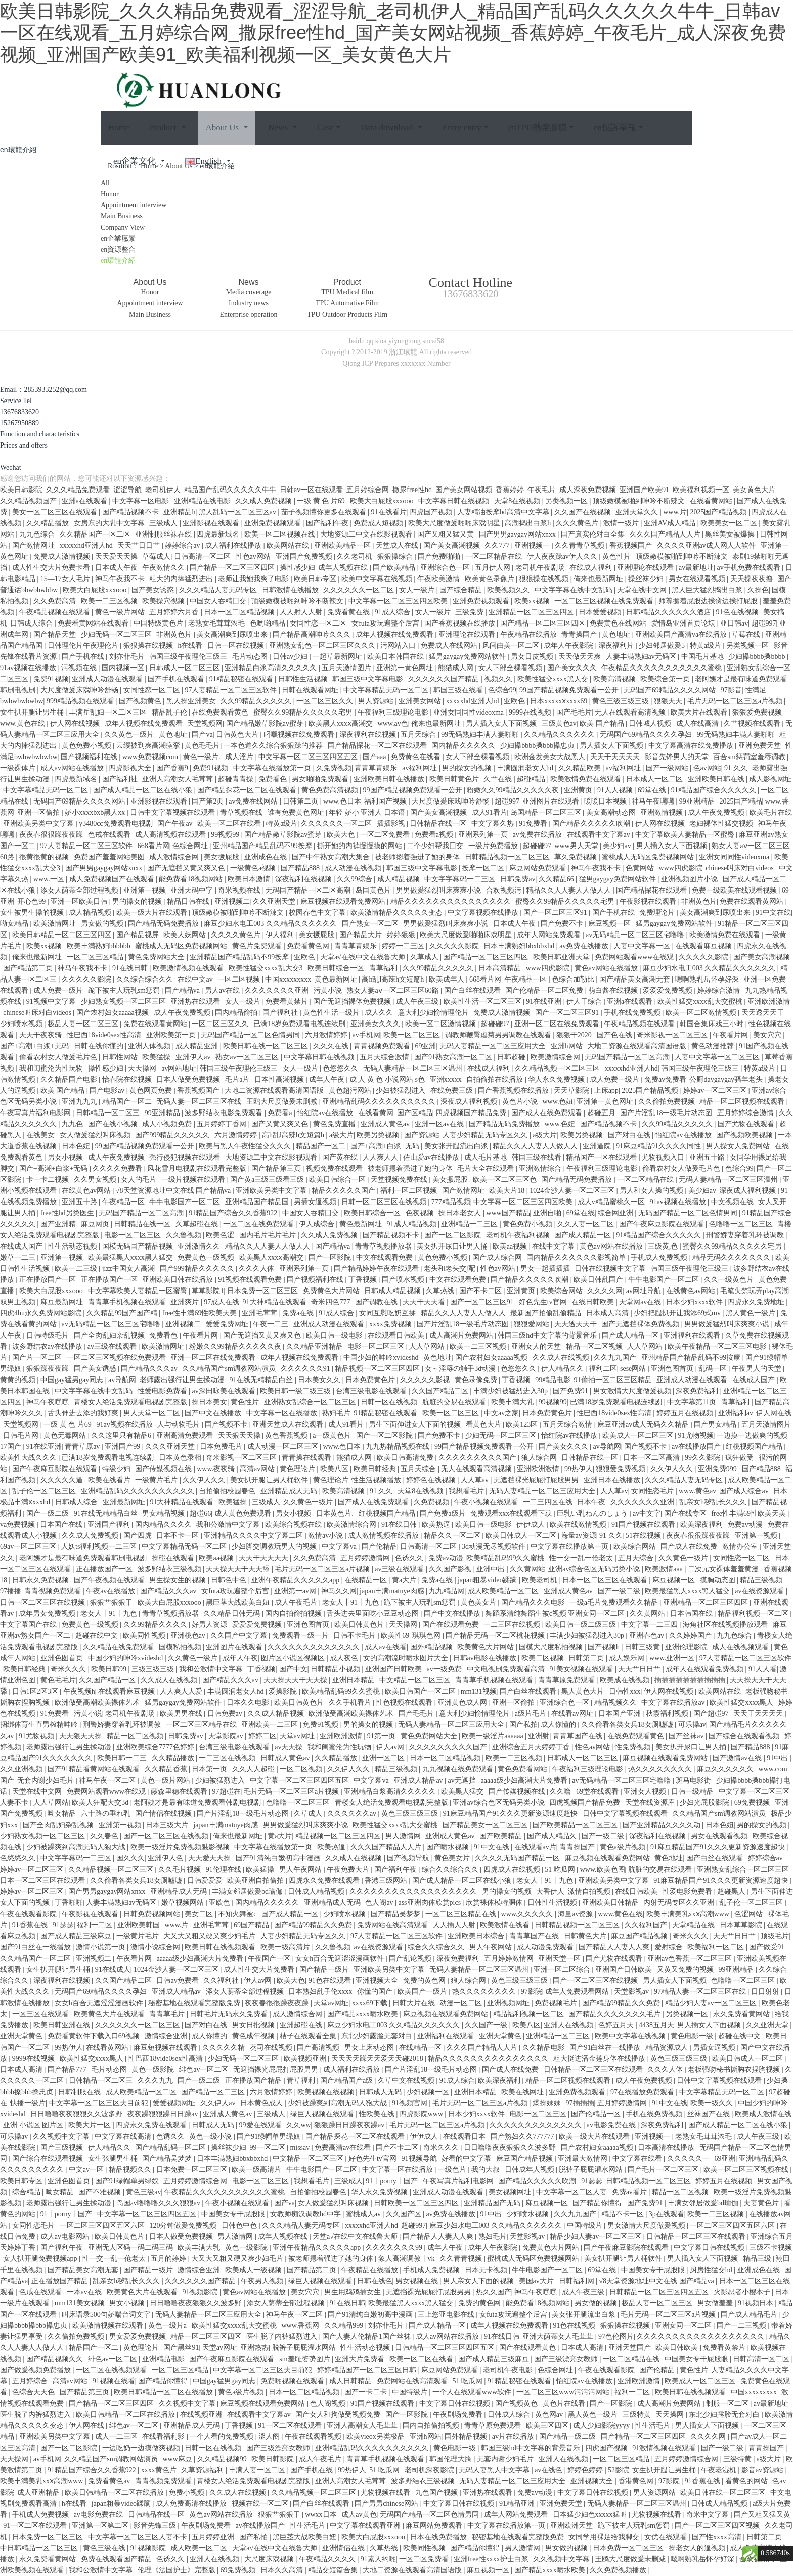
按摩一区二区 (484, 868)
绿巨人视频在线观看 (323, 2114)
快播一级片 (28, 2103)
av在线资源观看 (760, 1591)
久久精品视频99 (223, 2459)
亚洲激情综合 (541, 1168)
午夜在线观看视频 (314, 2436)
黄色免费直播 (335, 1124)
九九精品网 (446, 1591)
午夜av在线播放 (111, 1591)
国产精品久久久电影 (534, 1602)
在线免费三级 (452, 1090)
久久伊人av (218, 2103)
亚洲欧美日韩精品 (611, 1902)
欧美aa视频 (511, 1246)
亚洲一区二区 (384, 1758)
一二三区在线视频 (512, 1624)
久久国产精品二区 (441, 1391)
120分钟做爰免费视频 (183, 2225)
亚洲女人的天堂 (537, 1346)
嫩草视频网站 (183, 1902)
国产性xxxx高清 (717, 2537)
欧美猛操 (157, 1057)
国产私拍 (523, 1724)
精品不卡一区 (623, 2214)
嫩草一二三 (18, 1257)
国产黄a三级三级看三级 (268, 1179)
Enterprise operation (249, 314)
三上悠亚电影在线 (447, 2314)
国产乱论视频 (411, 1958)
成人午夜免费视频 (717, 812)
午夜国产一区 (270, 1958)
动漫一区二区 (461, 2003)
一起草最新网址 (338, 656)
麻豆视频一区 (610, 923)
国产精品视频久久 (55, 2359)
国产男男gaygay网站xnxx (518, 534)
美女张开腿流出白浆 (457, 1146)
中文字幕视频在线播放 (484, 912)
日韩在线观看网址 (311, 690)
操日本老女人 (460, 1213)
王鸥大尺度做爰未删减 (282, 1101)
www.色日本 (342, 801)
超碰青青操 (236, 779)
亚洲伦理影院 (687, 1647)
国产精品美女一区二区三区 (486, 1825)
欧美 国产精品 (603, 723)
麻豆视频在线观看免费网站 (343, 901)
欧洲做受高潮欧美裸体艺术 (98, 1702)
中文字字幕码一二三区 (460, 879)
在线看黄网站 (712, 501)
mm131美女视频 (80, 2303)
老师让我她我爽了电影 (254, 579)
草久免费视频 (576, 857)
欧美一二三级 (77, 1268)
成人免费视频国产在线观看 (112, 879)
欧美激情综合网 (556, 1057)
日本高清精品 (500, 968)
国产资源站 (421, 1135)
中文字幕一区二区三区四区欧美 (399, 601)
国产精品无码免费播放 (164, 923)
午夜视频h (79, 1691)
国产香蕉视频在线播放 (460, 623)
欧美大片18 (507, 1190)
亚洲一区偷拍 (39, 812)
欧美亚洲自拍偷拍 (256, 1880)
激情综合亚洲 (167, 2036)
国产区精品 (414, 1113)
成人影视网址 (770, 779)
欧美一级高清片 (286, 1947)
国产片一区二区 (38, 1357)
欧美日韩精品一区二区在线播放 (164, 2392)
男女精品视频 (164, 1513)
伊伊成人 (531, 1524)
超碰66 (200, 1513)
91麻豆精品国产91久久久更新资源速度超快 (511, 1813)
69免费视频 (753, 1802)
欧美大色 (342, 834)
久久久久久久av (352, 1813)
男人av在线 (223, 990)
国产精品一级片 (325, 1969)
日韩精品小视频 (336, 1669)
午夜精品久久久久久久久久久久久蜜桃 (662, 668)
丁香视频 (363, 1279)
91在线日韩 (131, 968)
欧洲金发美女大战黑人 (550, 757)
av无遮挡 (462, 1780)
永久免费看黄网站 (742, 2014)
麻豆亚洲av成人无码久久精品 (644, 1424)
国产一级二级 (48, 1513)
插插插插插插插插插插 (690, 1680)
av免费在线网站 (254, 801)
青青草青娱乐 (377, 768)
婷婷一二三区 (404, 946)
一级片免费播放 (494, 846)
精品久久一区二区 (453, 1535)
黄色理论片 (298, 1469)
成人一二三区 (117, 2436)
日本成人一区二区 (655, 779)
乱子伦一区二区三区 (45, 1491)
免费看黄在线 (349, 612)
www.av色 (393, 723)
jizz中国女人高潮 (129, 1268)
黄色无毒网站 (65, 1435)
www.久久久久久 (528, 1914)
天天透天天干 (763, 1012)
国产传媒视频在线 (164, 1469)
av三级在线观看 (113, 1346)
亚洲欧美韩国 (139, 1925)
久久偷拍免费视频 (667, 1101)
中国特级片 (585, 2225)
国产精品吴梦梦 (396, 1914)
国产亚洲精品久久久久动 (662, 1825)
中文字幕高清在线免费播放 (691, 745)
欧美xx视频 (533, 601)
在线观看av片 (535, 1847)
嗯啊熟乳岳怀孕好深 (708, 979)
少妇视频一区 (429, 2092)
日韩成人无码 (381, 2092)
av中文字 (646, 1513)
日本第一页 (210, 1769)
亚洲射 (538, 1736)
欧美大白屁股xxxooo (383, 501)
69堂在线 (653, 790)
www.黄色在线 (23, 723)
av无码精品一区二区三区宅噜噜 (636, 935)
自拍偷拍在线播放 (495, 1079)
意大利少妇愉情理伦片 (434, 1012)
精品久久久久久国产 (344, 1190)
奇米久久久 (69, 1669)
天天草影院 (572, 1090)
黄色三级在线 (105, 2548)
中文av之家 (501, 1413)
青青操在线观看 (307, 1457)
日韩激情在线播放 (291, 590)
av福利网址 (420, 768)
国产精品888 (301, 868)
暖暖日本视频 (606, 801)
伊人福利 (281, 935)
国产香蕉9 (173, 768)
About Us (224, 127)
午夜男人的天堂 (757, 1368)
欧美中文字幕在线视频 (377, 579)
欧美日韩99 (109, 1669)
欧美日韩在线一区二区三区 (266, 1046)
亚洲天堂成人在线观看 (288, 1424)
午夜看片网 (731, 1035)
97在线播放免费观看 (643, 2092)
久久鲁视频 (184, 1235)
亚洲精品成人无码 (289, 1491)
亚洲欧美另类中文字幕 (39, 823)
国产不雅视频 (100, 2192)
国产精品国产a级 (347, 2080)
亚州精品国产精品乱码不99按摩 (263, 846)
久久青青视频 (461, 2258)
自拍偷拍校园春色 (228, 1491)
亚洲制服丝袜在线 (164, 534)
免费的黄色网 (425, 1980)
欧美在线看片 (110, 1480)
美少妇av (618, 846)
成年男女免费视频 (48, 1613)
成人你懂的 (559, 1724)
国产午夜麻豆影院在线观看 (662, 1224)
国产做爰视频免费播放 (36, 2370)
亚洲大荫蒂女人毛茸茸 (558, 2336)
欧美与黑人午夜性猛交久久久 (246, 1146)
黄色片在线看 (565, 2403)
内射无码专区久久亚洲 (679, 1902)
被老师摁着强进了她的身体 (418, 857)
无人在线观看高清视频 (631, 712)
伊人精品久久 (563, 1368)
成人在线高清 (698, 723)
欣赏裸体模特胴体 (495, 1902)
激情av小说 (326, 1535)
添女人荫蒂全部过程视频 (80, 890)
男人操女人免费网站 (739, 1146)
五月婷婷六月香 (175, 612)
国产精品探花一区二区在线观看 (378, 745)
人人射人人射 (302, 612)
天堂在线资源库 (651, 1802)
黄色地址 (617, 634)
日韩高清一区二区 (203, 556)
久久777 (497, 545)
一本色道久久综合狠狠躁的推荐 (274, 745)
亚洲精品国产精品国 (258, 1202)
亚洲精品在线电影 (203, 501)
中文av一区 (87, 2169)
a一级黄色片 (333, 1435)
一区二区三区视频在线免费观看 (604, 601)
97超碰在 (226, 1791)
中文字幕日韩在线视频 (454, 501)
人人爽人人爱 (182, 1691)
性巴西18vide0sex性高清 (105, 1035)
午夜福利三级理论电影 (394, 712)
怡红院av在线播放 (326, 1113)
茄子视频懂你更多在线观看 (324, 512)
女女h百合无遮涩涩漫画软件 (340, 1958)
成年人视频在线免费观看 (395, 634)
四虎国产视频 (432, 512)
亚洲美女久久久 (376, 1024)
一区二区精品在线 (494, 556)
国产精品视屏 (138, 935)
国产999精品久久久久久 (173, 1135)
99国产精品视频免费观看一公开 (570, 690)
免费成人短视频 (379, 523)
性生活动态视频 (73, 1246)
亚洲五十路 (708, 1157)
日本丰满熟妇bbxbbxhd (519, 946)
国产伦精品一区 (597, 2114)
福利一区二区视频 (409, 1190)
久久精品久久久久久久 (560, 734)
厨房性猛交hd (712, 2270)
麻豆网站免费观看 (538, 868)
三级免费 (470, 612)
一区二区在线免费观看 (259, 1224)
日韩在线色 (374, 2281)
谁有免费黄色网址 (297, 812)
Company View (123, 227)
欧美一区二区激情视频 (702, 1012)
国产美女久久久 (573, 668)
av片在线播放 (514, 2436)
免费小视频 (187, 2492)
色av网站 (707, 768)
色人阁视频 (328, 2403)
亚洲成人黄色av (386, 1124)
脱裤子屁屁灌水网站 (592, 2169)
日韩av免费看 (178, 1980)
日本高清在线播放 (667, 2147)
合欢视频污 (504, 890)
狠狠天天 (669, 701)
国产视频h (605, 1647)
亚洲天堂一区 (560, 1958)
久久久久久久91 (306, 1368)
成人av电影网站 (66, 2236)
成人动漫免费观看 (546, 1947)
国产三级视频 (62, 2147)
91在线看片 (389, 512)
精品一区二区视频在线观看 (742, 1101)
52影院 (618, 2470)
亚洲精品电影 (164, 2359)
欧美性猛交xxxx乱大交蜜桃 (700, 1001)
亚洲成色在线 (266, 857)
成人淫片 (240, 757)
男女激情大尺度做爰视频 (633, 1391)
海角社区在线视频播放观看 (726, 1624)
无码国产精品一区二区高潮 (309, 890)
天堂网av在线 (641, 1302)
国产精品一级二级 (568, 2436)
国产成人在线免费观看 (547, 1113)
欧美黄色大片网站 (486, 1647)
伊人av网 (391, 1747)
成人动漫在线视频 (354, 868)
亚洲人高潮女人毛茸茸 (178, 779)
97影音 (731, 690)
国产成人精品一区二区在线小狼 (143, 790)
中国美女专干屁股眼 (234, 2214)
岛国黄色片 (374, 890)
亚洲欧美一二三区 (270, 1724)
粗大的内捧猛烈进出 (182, 579)
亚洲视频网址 (509, 2003)
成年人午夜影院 (569, 645)
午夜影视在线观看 (649, 901)
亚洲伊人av (193, 1057)
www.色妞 (558, 1101)
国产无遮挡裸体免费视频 (353, 1001)
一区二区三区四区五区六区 (103, 2225)
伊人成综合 (317, 1224)
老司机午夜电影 (509, 2370)
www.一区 (49, 879)
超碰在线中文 (97, 1635)
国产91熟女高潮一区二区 (454, 1057)
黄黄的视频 (18, 1380)
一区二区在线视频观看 (112, 2370)
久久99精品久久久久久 (257, 701)
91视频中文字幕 (52, 1001)
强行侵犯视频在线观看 (185, 1157)
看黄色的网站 (747, 2481)
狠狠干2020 (575, 1035)
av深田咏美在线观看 (224, 1391)
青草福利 (384, 968)
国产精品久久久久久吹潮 (592, 823)
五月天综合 (419, 734)
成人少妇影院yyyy (602, 2425)
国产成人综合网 (498, 1257)
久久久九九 (156, 2080)
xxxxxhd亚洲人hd (87, 545)
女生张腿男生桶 (114, 2158)
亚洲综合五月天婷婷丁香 (532, 1747)
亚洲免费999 (718, 1469)
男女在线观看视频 (698, 579)
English (204, 161)
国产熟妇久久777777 (523, 2136)
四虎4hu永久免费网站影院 (41, 1313)
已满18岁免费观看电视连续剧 (300, 1024)
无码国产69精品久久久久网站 (671, 690)
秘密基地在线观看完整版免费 (195, 2003)
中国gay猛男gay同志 (72, 1380)
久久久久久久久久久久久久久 (315, 1647)
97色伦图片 (616, 2336)
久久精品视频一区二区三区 (558, 1068)
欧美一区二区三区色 (506, 1179)
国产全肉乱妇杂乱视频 (110, 1335)
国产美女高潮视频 (452, 545)
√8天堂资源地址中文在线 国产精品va (174, 1190)
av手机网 (366, 1035)
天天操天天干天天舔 (239, 1569)
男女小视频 (66, 1157)
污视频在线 (80, 668)
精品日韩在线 (189, 901)
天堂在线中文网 (643, 590)
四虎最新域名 (219, 534)
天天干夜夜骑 (41, 1035)
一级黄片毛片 (157, 1480)
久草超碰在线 (197, 1224)
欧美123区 (523, 1424)
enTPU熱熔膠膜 (537, 127)
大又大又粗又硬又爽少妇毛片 (210, 1936)
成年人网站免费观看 (550, 935)
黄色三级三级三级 (621, 701)
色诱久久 (410, 1558)
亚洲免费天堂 (760, 745)
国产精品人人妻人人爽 (615, 1947)
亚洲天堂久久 (637, 512)
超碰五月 (602, 1113)
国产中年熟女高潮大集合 (332, 857)
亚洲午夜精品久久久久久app (296, 1580)
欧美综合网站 (562, 1291)
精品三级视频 (762, 1580)
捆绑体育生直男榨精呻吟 (40, 1724)
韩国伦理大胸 (451, 2459)
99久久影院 (703, 1457)
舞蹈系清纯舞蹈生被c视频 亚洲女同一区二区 (556, 1613)
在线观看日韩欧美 (397, 1335)
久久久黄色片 (578, 523)
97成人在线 (221, 1302)
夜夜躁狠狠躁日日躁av (163, 2114)
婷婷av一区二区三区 (715, 1090)
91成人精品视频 (412, 1224)
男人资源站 (376, 701)
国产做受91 (766, 1947)
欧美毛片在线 (771, 812)
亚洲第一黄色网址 (405, 668)
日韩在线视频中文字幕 (611, 1268)
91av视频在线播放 (29, 668)
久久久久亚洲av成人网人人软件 (707, 545)
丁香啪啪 (69, 1902)
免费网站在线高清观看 (393, 1925)
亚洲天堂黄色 (22, 2036)
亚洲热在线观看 (196, 1001)
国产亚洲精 (59, 1224)
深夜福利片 (617, 645)
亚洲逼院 (598, 1146)
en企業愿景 (118, 238)
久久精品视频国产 (29, 501)
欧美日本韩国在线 (396, 656)
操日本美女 (209, 1402)
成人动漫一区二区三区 (283, 1446)
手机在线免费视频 (633, 1012)
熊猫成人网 (456, 668)
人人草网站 (428, 1346)
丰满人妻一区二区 (258, 2470)
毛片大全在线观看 (486, 1168)
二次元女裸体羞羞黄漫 (724, 1569)
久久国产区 (404, 2214)
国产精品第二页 (29, 968)
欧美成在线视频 (625, 1680)
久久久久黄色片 (236, 935)
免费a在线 (299, 1313)
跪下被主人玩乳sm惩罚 (125, 990)
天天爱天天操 (117, 556)
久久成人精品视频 (276, 1713)
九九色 (73, 1124)
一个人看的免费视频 (222, 2436)
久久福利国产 (647, 1925)
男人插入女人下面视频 (502, 723)
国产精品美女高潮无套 (635, 979)
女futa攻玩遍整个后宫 (386, 623)
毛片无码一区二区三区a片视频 (735, 701)
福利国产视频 (386, 801)
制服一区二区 (728, 2403)
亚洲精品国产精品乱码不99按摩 (240, 957)
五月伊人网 (493, 567)
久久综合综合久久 (145, 979)
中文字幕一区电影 (141, 501)
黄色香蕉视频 (287, 1435)
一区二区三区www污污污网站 (563, 2392)
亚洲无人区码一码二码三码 (131, 2247)
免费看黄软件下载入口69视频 (95, 2036)
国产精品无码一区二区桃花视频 (496, 1635)
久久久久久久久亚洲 (278, 990)
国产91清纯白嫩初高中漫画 (279, 1858)
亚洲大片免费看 (360, 2359)
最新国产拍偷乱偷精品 (546, 1313)
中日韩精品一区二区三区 (40, 2548)
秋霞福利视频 (668, 1713)
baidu (357, 341)
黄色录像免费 (477, 1380)
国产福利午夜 (328, 523)
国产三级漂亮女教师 (567, 2359)
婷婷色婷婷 (586, 2470)
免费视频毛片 (557, 2003)
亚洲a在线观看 (85, 501)
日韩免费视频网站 (152, 1914)
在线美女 (41, 1135)
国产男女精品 (716, 1424)
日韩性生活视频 (304, 679)
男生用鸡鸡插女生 (353, 2292)
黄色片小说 (521, 1101)
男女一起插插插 (546, 1268)
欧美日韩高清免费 (406, 1457)
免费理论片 (658, 912)
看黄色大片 (484, 1424)
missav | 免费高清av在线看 (331, 2147)
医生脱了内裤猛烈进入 (282, 2336)
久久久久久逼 (62, 1480)
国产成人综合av (744, 1491)
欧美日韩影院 (273, 2459)
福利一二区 (95, 1925)
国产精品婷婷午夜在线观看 (377, 1268)
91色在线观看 (331, 1980)
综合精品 (27, 2192)
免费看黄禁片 (288, 1001)
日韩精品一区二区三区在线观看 (594, 2069)
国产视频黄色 (141, 701)
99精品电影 (552, 1380)
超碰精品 (532, 779)
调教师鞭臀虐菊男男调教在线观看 (499, 1035)
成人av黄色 (358, 2514)
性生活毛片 (653, 2425)
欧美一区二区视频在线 (280, 534)
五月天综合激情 (385, 1057)
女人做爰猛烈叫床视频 (96, 1135)
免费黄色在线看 (417, 757)
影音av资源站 (763, 2470)
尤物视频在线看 (386, 2492)
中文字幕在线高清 (124, 2136)
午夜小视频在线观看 (487, 1502)
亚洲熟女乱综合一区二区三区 (311, 1402)
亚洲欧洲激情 (768, 1001)
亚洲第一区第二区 (101, 2525)
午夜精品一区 (526, 979)
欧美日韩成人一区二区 (522, 1535)
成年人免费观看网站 (578, 1991)
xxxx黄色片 (160, 2470)
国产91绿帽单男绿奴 (269, 2136)
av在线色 (549, 2470)
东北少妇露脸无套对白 (377, 2036)
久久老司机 (355, 556)
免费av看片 (630, 2192)
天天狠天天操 (240, 1435)
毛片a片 (238, 1079)
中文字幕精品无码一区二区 (386, 690)
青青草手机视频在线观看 (128, 1302)
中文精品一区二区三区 (415, 1680)
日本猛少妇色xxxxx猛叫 (591, 2514)
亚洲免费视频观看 (273, 523)
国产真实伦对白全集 (594, 534)
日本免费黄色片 (371, 1380)
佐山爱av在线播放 (432, 1157)
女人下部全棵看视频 (511, 668)
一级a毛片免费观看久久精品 (615, 1602)
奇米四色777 (331, 1302)
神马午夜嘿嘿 (654, 801)
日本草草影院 (742, 1925)
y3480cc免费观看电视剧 (116, 823)
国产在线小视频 (114, 1124)
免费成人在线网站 (450, 645)
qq (370, 341)
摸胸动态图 (718, 1580)
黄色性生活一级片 (332, 1012)
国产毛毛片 (574, 712)
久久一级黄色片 (730, 1279)
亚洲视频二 (232, 901)
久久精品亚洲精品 (315, 1346)
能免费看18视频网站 (192, 879)
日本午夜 (592, 1502)
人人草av (476, 1480)
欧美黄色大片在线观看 (110, 2014)
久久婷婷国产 (691, 1635)
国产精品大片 (361, 935)
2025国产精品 (741, 801)
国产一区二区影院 (453, 1235)
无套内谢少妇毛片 (46, 1780)
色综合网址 (191, 846)
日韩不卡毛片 (355, 1635)
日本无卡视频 (487, 2270)
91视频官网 (410, 2103)
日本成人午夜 (117, 567)
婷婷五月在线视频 (685, 1413)
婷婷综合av (183, 545)
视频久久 (499, 679)
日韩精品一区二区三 (109, 1113)
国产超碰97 (712, 1713)
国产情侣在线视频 (164, 1813)
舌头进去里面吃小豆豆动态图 (374, 1613)
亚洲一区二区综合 (563, 1969)
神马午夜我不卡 (121, 579)
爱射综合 (669, 1947)
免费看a (281, 1113)
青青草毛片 (168, 2014)
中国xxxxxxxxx (288, 979)
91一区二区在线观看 (291, 2425)
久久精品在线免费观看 (119, 1647)
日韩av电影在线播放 (485, 1658)
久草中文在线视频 (407, 2080)
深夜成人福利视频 (469, 1101)
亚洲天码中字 (192, 890)
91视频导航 (420, 2158)
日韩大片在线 (414, 2003)
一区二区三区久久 (325, 701)
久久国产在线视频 (583, 512)
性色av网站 (254, 556)
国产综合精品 (461, 590)
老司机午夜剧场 (541, 567)
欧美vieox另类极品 (376, 2436)
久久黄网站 (527, 1569)
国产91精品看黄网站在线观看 (95, 1769)
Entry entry (462, 127)
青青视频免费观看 (383, 1046)
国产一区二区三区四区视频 (718, 2525)
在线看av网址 (573, 1713)
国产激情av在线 (738, 1758)
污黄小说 (329, 990)
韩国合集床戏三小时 (712, 1024)
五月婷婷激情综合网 (196, 2181)
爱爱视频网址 (175, 2103)
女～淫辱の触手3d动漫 (461, 1368)
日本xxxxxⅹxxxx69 (559, 701)
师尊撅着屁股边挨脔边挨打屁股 (709, 601)
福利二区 (603, 1368)
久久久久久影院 (455, 946)
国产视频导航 (409, 1858)
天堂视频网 (205, 723)
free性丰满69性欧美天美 (200, 1313)
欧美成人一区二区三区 (638, 1435)
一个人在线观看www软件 (472, 2392)
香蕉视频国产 (631, 545)
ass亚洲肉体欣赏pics (430, 1902)
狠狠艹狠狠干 (112, 1602)
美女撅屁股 (222, 857)
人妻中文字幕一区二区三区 (718, 1057)
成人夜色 (345, 1658)
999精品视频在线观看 (81, 701)
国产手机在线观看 (177, 679)
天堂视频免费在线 (400, 1179)
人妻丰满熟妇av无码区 (642, 656)
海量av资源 (578, 1535)
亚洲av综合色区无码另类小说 (595, 1569)
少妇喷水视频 (22, 1024)
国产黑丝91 (181, 2347)
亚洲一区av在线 (440, 1124)
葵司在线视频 (272, 2047)
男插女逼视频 (316, 1202)
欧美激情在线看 (506, 1925)
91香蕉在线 (31, 1925)
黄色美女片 (479, 1602)
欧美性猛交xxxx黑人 (742, 1702)
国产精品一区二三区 (214, 2092)
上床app (606, 1090)
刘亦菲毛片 (128, 656)
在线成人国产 (22, 1246)
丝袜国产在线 (709, 2114)
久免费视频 (333, 768)
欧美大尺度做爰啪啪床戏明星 (455, 523)
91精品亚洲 (518, 2503)
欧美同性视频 (145, 1635)
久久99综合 (355, 879)
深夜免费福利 (698, 1391)
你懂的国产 (375, 1991)
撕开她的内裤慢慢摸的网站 (360, 846)
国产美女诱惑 (153, 590)
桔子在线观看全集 (309, 2036)
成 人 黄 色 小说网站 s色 (387, 1079)
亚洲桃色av (188, 1635)
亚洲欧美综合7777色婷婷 (156, 1747)
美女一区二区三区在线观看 (55, 512)
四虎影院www (422, 2114)
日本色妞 (77, 1146)
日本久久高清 (282, 2570)
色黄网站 (641, 868)
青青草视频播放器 (384, 1246)
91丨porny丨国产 (392, 2181)
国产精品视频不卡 (131, 512)
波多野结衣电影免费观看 (225, 1113)
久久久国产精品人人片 (666, 534)
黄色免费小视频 (87, 745)
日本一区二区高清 (652, 1457)
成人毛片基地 (486, 1157)
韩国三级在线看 (459, 690)
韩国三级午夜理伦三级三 (189, 656)
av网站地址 (178, 1068)
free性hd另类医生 (68, 1213)
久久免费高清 (55, 601)
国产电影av (108, 1090)
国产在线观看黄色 (528, 2347)
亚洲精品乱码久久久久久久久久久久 (379, 1101)
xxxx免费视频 (391, 1324)
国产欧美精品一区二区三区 (576, 1825)
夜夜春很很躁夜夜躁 (52, 834)
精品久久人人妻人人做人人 (569, 890)
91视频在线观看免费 (251, 1279)
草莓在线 (747, 634)
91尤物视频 (696, 1435)
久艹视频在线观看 (753, 723)
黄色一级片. (202, 757)
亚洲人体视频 (150, 1046)
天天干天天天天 (616, 757)
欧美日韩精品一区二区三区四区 (62, 935)
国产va (202, 734)
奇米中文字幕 (708, 2514)
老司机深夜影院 (430, 2470)
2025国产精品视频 (719, 512)
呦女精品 (15, 923)
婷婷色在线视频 (432, 1480)
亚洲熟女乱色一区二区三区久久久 (323, 645)
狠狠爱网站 (532, 1324)
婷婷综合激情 (719, 990)
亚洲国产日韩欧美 (394, 1669)
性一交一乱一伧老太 (582, 1558)
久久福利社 (222, 1980)
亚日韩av (734, 623)
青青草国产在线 (578, 1736)
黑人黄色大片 (583, 1691)
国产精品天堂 (55, 634)
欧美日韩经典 (376, 1469)
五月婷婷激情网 (366, 1558)
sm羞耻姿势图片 (305, 2359)
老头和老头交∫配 (450, 1268)
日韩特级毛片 (48, 1335)
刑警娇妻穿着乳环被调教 (746, 1235)
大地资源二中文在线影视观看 (367, 534)
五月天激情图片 (347, 668)
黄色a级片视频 (623, 1847)
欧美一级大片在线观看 (152, 912)
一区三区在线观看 (41, 2014)
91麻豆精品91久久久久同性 (659, 1146)
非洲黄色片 (175, 634)
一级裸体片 (18, 768)
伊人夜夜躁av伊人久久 (563, 556)
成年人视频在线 (344, 567)
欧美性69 (395, 1635)
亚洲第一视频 (145, 890)
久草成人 (425, 957)
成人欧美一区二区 (199, 2548)
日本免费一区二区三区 (263, 1291)
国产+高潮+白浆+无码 (35, 1046)
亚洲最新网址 (125, 1502)
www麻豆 (178, 2459)
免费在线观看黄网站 (752, 901)
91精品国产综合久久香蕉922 (234, 1213)
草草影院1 (208, 1291)
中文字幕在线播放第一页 (273, 768)
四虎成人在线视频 (512, 1869)
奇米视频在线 (240, 890)
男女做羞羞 (716, 2303)
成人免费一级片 (59, 990)
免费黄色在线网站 (619, 623)
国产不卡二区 (481, 1291)
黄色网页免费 (151, 1090)
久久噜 (561, 1791)
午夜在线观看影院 (29, 1914)
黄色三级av (143, 2192)
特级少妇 (117, 1469)
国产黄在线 (341, 1157)
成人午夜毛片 (297, 1602)
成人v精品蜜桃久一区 (612, 1202)
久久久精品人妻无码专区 (219, 590)
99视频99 (226, 834)
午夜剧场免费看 (458, 2414)
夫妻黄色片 (762, 2203)
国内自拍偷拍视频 (294, 1613)
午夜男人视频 (263, 2281)
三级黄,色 (664, 1246)
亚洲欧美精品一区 (343, 545)
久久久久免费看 (118, 1168)
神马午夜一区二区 (108, 1780)
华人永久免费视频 (557, 1079)
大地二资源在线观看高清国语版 (637, 1046)
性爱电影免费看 (163, 1391)
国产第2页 (209, 801)
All (105, 183)
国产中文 (293, 1669)
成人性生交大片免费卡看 (52, 567)
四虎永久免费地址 (757, 1302)
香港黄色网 (636, 2481)
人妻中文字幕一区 (642, 946)
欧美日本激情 (250, 879)
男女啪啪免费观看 (321, 779)
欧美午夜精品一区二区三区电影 (718, 1346)
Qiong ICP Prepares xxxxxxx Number (396, 363)
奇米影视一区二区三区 (673, 1035)
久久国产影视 (451, 1569)
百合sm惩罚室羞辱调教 (750, 757)
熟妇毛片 (336, 1413)
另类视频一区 (567, 501)
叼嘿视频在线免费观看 (299, 734)
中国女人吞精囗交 (219, 601)
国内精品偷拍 (237, 1012)
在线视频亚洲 (202, 2414)
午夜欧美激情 (439, 579)
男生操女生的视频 (178, 1580)
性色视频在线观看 (405, 1702)
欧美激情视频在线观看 (189, 968)
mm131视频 (479, 1691)
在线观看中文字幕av (599, 834)
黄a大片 (405, 1580)
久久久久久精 (224, 2047)
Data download (388, 127)
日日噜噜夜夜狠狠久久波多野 (77, 2114)
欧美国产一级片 (423, 1991)
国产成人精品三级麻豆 (76, 1936)
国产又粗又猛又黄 (446, 534)
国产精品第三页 (277, 1168)
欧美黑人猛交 (463, 1791)
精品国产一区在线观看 (602, 1157)
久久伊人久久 (672, 1469)
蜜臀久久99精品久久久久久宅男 (304, 712)
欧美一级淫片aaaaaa (493, 1736)
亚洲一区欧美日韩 (80, 901)
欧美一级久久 (712, 2103)
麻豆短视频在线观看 (166, 2047)
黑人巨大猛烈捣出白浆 (708, 590)
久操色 (758, 590)
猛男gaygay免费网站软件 (468, 656)
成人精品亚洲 (197, 1046)
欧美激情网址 (55, 923)
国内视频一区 (124, 668)
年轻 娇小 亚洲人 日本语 (368, 812)
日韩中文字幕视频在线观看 (173, 812)
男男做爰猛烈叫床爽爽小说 (439, 890)
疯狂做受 (740, 1457)
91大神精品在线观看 (276, 1302)
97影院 (531, 1991)
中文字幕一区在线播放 (282, 1413)
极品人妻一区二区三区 (84, 1024)
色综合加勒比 (574, 979)
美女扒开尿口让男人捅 (453, 1246)
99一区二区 (268, 2147)
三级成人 (164, 523)
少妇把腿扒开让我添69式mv (678, 1313)
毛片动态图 (251, 656)
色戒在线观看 (110, 834)
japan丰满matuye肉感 (393, 1591)
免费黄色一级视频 (207, 1257)
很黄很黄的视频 (45, 857)
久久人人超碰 (254, 1769)
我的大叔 (486, 2169)
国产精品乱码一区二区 (171, 2147)
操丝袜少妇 (647, 579)
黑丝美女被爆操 (731, 534)
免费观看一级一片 (301, 1635)
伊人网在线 (773, 1413)
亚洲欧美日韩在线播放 (390, 779)
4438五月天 (656, 2025)
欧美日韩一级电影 (335, 1335)
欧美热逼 (437, 1524)
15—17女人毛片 (66, 579)
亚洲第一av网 (296, 1591)
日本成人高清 (608, 1313)
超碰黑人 (732, 1891)
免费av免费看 (665, 1079)
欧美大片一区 (90, 2125)
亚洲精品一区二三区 (559, 2036)
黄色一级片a (168, 2325)
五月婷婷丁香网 (222, 1124)
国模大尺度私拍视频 (552, 1647)
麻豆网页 (96, 1224)
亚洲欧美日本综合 (477, 1936)
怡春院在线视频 (128, 1079)
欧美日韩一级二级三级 (296, 1391)
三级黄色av (559, 723)
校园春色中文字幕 (318, 912)
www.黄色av (697, 1491)
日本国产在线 (62, 1524)
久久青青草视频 (580, 545)
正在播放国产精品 (254, 2080)
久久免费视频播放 (619, 2570)
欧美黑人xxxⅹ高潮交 (342, 723)
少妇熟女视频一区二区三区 (124, 1001)
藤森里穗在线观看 (180, 1791)
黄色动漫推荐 (713, 1046)
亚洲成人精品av (419, 1780)
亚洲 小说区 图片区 (34, 2125)
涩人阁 (270, 2436)
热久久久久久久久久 (661, 1769)
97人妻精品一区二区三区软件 (232, 690)
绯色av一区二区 (204, 2069)
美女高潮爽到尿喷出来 (233, 634)
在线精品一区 (366, 1580)
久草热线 (441, 1291)
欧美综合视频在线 (294, 1524)
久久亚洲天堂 (275, 901)
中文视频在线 (733, 1202)
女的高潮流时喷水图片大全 (406, 1658)
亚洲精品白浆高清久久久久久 (272, 668)
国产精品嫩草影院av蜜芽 (265, 723)
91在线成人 (112, 1969)
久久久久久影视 (426, 1380)
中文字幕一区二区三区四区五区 (309, 757)
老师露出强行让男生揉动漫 (183, 1380)
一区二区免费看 (386, 834)
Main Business (122, 216)
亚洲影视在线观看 (212, 523)
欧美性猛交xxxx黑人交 (553, 679)
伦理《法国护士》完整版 (177, 2570)
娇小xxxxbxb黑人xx (96, 812)
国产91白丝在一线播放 (36, 1947)
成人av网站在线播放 (73, 768)
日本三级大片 (168, 1825)
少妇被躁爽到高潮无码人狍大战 (76, 1847)
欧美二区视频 (543, 1658)
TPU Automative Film (347, 303)
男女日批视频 (254, 2025)
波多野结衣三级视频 (170, 1569)
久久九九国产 (616, 1357)
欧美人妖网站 (185, 935)
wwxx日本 (321, 2514)
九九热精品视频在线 (398, 1446)
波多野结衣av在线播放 (48, 1346)
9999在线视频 (531, 712)
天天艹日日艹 (139, 545)
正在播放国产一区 (48, 1279)
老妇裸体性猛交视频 (722, 823)
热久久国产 (493, 2292)
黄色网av (550, 2414)
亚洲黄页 (579, 790)
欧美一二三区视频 (110, 601)
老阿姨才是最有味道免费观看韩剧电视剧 (84, 1558)
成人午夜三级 (418, 1001)
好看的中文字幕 (467, 2158)
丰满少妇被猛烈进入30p (511, 1391)
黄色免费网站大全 (157, 957)
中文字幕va (340, 1546)
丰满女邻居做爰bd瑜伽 (248, 1891)
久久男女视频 (96, 1179)
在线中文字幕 (554, 1246)
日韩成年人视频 (530, 2169)
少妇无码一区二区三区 (117, 634)
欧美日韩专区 (316, 579)
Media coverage (249, 292)
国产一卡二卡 (366, 2392)
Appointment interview (133, 205)
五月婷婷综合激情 (746, 1113)
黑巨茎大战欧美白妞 (239, 1602)
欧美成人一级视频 (254, 2270)
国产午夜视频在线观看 (110, 1580)
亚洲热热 (254, 2347)
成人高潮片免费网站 (462, 1335)
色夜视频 (421, 1213)
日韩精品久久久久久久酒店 (669, 612)
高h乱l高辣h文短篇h (393, 979)
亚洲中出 (491, 1569)
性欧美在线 (377, 2114)
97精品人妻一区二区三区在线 (701, 1991)
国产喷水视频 (404, 1279)
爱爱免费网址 (228, 1324)
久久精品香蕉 (167, 1769)
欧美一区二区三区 (412, 1035)
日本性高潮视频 (280, 1079)
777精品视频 (450, 1202)
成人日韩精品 (351, 2381)
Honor (110, 194)
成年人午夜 (327, 1079)
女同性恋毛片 (653, 1491)
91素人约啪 (378, 2559)
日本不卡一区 (178, 1535)
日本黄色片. (335, 1513)
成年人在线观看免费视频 (705, 1669)
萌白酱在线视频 (614, 990)
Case (325, 127)
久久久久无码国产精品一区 (518, 1858)
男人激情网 (404, 1836)
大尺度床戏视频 (270, 2559)
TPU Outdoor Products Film (347, 314)
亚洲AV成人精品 (670, 523)
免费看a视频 (435, 834)
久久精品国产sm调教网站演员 (229, 1368)
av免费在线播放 (538, 834)
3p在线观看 (666, 2214)
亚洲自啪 (548, 1213)
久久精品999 (344, 2325)
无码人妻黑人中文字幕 (495, 2470)
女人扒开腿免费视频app (41, 2258)
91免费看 (534, 823)
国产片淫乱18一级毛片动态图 (667, 1113)
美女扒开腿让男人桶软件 (270, 1480)
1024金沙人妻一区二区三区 (573, 1190)
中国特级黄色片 (159, 623)
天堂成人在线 (398, 545)
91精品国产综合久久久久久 (714, 790)
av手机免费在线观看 (749, 567)
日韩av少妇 (291, 656)
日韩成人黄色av (286, 1758)
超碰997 (764, 623)
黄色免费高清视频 (330, 790)
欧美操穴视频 (164, 601)
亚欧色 (515, 701)
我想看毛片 (467, 1491)
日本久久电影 (249, 1702)
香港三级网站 (387, 1880)
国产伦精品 (379, 1546)
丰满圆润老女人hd (526, 768)
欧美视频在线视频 (326, 2092)
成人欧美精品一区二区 (504, 1591)
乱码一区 (713, 1368)
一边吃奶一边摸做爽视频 (142, 2448)
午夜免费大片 (349, 1869)
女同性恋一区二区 (319, 623)
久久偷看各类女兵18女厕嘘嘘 (628, 1724)
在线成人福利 (591, 567)
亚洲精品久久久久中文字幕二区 (254, 1535)
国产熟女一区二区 (371, 923)
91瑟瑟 (63, 1925)
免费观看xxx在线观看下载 (512, 1513)
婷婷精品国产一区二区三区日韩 (367, 2370)
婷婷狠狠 (402, 935)
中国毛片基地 (703, 656)
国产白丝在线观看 (473, 990)
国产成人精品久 (553, 1836)
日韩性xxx (625, 1691)
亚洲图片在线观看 (551, 801)
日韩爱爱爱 (206, 1880)
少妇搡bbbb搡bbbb (757, 656)
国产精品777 (68, 2069)
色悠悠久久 (341, 1068)
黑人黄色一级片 (751, 1313)
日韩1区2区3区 (36, 1691)
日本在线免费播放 (439, 2537)
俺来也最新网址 (599, 579)
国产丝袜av (687, 1736)
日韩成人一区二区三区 (185, 668)
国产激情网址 (34, 545)
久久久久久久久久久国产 (478, 1457)
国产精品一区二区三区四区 (233, 567)
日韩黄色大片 (238, 734)
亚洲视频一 (533, 545)
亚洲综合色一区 (446, 567)
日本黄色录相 (181, 1457)
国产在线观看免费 (451, 1624)
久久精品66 (557, 879)
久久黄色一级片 (130, 734)
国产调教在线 (377, 1302)
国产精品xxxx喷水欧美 (363, 2014)
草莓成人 (156, 556)
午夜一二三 (271, 1324)
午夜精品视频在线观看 (55, 612)
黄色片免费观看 (258, 946)
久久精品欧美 (580, 768)
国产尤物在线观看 (747, 1124)
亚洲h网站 (568, 1046)
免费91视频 (51, 679)
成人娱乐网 (627, 1658)
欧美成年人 (447, 979)
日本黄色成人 (262, 2103)
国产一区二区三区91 (556, 912)
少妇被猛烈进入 (401, 1090)
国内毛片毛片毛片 (268, 1235)
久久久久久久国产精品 (444, 679)
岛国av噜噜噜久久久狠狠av (159, 2203)
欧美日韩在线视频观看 (221, 1947)
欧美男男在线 (182, 1713)
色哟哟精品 (268, 623)
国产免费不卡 (563, 923)
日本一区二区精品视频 (240, 612)
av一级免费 (445, 1669)
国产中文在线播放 (214, 1413)
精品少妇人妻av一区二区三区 (712, 2003)
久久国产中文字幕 (239, 1635)
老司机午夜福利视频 (519, 1235)
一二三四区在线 (549, 1502)
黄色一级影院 (153, 2069)
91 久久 (736, 768)
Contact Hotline (470, 282)
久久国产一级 (487, 2025)
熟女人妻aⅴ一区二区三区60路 (393, 990)
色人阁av (380, 1902)
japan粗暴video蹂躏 (488, 1580)
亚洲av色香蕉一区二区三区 (690, 1958)
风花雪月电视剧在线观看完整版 (197, 1168)
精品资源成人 (667, 2047)
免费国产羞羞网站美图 (110, 857)
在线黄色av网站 (87, 1190)
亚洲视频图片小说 (690, 879)
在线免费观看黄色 (221, 712)
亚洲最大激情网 (583, 2158)
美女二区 (200, 1914)
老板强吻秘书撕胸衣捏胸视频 (735, 2069)
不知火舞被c (238, 1914)
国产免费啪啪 (440, 556)
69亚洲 (425, 1046)
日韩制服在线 (80, 2092)
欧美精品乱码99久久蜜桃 (506, 1558)
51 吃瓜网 (561, 1869)
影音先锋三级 (156, 2525)
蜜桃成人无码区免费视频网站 (649, 857)
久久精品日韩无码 (232, 1613)
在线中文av (196, 979)
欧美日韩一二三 (123, 1758)
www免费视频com (151, 757)
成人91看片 (489, 812)
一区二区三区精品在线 (202, 1724)
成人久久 (380, 1012)
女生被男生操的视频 (33, 912)
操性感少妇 (297, 567)
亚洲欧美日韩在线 (717, 779)
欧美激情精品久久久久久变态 (397, 912)
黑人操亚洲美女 (192, 701)
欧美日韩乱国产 (599, 1279)
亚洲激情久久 (200, 1246)
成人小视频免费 (168, 1124)
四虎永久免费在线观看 (325, 1880)
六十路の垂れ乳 (107, 1813)
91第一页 (382, 1736)
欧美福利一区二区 (716, 1947)
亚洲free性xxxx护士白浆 (492, 2559)
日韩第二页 (301, 801)
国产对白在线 (630, 1135)
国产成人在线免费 (689, 1546)
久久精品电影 (544, 2047)
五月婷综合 (31, 2381)
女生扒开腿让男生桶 (33, 712)
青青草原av (83, 1446)
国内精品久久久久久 (464, 745)
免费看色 (273, 779)
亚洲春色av (647, 1635)
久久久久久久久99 (395, 2247)
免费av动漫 (746, 1524)
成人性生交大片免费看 (260, 1969)
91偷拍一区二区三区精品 (614, 1380)
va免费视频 (18, 1524)
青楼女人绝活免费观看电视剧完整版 (131, 1402)
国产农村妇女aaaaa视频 (113, 1012)
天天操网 (143, 1068)
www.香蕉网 (301, 2325)
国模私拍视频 (181, 1647)
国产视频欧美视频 (745, 1135)
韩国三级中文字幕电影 (368, 679)
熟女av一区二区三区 (248, 1057)
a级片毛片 (531, 1713)
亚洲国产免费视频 (305, 556)
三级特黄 (638, 2414)
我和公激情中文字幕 (229, 1524)
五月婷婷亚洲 (214, 2537)
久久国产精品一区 (108, 1680)
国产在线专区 (686, 1513)
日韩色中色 (229, 1580)
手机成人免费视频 (660, 1257)
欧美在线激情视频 (579, 1524)
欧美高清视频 (615, 679)
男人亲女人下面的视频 (479, 2281)
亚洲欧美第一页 (172, 1035)
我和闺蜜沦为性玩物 (52, 1068)
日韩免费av (517, 879)
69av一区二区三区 (29, 1546)
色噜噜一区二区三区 (742, 1224)
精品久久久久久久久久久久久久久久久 (451, 901)
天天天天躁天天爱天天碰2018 (378, 2058)
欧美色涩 (221, 1235)
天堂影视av (632, 1991)
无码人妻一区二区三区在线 (199, 1101)
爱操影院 (284, 1691)
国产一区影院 (331, 1257)
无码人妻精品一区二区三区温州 (413, 1068)
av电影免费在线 (612, 2125)
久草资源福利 (203, 2470)
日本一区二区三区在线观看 (605, 1580)
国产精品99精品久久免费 (314, 1925)
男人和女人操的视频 (652, 1190)
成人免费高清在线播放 (192, 2503)
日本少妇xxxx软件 (695, 1302)
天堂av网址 (298, 1736)
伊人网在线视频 (76, 723)
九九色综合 (38, 534)
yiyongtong (404, 341)
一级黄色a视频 (254, 868)
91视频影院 (200, 2292)
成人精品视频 (399, 879)
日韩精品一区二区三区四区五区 (660, 2292)
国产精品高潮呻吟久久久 (313, 634)
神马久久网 (339, 1591)
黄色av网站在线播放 (607, 968)
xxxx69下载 (370, 2003)
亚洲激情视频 (662, 812)
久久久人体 (257, 1268)
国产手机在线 (84, 656)
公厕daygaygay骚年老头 (726, 1079)
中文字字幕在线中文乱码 (574, 590)
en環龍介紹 (118, 260)
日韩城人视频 (651, 723)
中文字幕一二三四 (650, 1624)
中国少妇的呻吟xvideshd (381, 1357)
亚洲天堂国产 (630, 2347)
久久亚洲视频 (22, 1769)
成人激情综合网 (175, 857)
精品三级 (758, 2258)
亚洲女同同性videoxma (469, 712)
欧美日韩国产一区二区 (421, 1691)
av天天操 (289, 1747)
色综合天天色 (34, 2392)
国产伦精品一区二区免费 (545, 990)
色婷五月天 (617, 2025)
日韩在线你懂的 (99, 1046)
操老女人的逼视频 (698, 2548)
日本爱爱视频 (601, 612)
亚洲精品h (179, 512)
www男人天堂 (577, 846)
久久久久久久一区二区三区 (138, 2025)
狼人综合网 (540, 1457)
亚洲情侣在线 (344, 2548)
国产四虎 (138, 1535)
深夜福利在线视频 (368, 734)
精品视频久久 (616, 1702)
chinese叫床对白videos (740, 868)
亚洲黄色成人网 (463, 1702)
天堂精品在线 (694, 1925)
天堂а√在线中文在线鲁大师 (363, 957)
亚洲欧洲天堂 (572, 2525)
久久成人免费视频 (264, 501)
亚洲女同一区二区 (684, 2325)
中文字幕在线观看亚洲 (366, 2525)
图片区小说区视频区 (294, 1658)
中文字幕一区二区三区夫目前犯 (99, 2103)
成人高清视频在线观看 (171, 834)
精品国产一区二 (128, 1101)
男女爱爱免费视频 (138, 2336)
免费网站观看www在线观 (635, 957)
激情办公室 (741, 1546)
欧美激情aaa (664, 1569)
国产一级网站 (668, 768)
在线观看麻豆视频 (704, 946)
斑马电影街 (694, 1780)
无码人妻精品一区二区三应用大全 (493, 1046)
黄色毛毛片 (202, 745)
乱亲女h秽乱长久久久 (713, 1502)
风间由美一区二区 (511, 645)
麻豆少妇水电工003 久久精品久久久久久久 (271, 923)
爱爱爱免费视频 (668, 990)
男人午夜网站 (301, 1869)
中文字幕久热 (493, 823)
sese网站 (634, 1368)
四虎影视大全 (131, 768)
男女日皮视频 (533, 656)
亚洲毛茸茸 (260, 1313)
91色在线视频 (738, 612)
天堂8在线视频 (518, 501)
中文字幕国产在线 (29, 1624)
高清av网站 (258, 1469)
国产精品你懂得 (598, 2203)
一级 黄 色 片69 (321, 501)
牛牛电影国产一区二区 (185, 1202)
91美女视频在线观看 (582, 1669)
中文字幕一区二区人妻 (572, 2192)
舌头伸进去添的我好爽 (84, 1413)
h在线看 (191, 645)
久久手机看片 (351, 1702)
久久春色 (105, 1836)
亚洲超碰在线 (302, 2025)
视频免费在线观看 (335, 1168)
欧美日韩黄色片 (455, 779)
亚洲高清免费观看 (185, 1435)
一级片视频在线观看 (194, 1179)
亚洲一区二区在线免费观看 (557, 1024)
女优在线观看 (666, 2537)
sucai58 (433, 341)
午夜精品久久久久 (328, 2559)
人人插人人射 (455, 1925)
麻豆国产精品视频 (640, 1936)
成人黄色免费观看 (243, 1513)
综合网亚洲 (616, 1213)
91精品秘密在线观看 (242, 679)
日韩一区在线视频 (236, 645)
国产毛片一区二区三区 (664, 2169)
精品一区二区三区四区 (206, 2336)
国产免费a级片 (443, 1513)
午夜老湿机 (719, 2470)
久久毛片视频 (180, 1869)
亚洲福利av (735, 1413)
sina (381, 341)
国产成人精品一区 (583, 1235)
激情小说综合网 (156, 1947)
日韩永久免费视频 (41, 1580)
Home (118, 127)
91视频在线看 (114, 2381)
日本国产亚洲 (620, 1713)
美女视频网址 (511, 2192)
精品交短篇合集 (334, 2570)
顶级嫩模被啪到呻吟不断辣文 (640, 501)
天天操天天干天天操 (296, 1680)
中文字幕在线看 (638, 2158)
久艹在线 (498, 779)
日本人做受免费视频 (189, 1079)
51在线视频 (644, 1535)
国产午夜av (175, 823)
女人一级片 (417, 590)
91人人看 (762, 1669)
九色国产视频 (437, 2492)
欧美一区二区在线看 (230, 823)
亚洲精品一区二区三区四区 (532, 612)
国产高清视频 (319, 2047)
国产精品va (183, 990)
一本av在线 (85, 2292)
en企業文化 (135, 161)
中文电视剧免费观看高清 (507, 1669)
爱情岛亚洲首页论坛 (684, 623)
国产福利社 (121, 779)
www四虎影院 (680, 868)
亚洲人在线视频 (569, 2025)
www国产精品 (508, 1213)
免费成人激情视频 (62, 556)
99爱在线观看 (261, 2125)
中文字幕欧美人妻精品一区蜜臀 (685, 834)
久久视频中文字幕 (62, 2136)
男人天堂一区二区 (152, 1413)
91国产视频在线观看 (644, 1524)
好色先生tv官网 (543, 1302)
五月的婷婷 (169, 2258)
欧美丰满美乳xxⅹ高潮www (688, 1914)
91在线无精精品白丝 (262, 1380)
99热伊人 (578, 1469)
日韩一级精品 (693, 1791)
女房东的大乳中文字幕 (110, 523)
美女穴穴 (768, 1035)
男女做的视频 (103, 923)
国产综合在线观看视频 (745, 1736)
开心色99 (32, 901)
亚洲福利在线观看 (693, 1335)
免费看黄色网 (309, 946)
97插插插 (580, 2103)
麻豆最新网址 (62, 1302)
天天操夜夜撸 (752, 579)
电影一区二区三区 (133, 1235)
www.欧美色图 (602, 1869)
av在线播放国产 (697, 1446)
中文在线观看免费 (385, 1257)
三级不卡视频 (771, 2247)
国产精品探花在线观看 (652, 890)
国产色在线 (615, 1035)
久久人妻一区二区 (586, 1224)
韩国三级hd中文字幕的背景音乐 (548, 1335)
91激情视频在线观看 (665, 2448)
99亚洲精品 (698, 801)
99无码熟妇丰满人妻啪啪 (481, 734)
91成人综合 (393, 612)
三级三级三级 (153, 1669)
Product (164, 127)
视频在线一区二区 (261, 2503)
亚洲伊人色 (166, 1858)
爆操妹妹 (548, 2103)
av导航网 (122, 1380)
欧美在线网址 (523, 2092)
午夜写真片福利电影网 (36, 1113)
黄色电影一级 (693, 2036)
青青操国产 (580, 634)
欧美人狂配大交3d (101, 1802)
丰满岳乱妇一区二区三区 (109, 712)
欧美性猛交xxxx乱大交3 (267, 968)
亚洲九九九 (80, 1101)
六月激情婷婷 (327, 1035)
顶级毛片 (775, 1936)
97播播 (10, 1591)
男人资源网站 (655, 2492)
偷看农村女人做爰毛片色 (59, 1057)
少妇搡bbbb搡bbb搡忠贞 (538, 745)
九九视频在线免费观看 (458, 1769)
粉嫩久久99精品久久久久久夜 (514, 790)
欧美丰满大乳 (513, 1402)
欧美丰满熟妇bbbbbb (100, 946)
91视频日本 (756, 2303)
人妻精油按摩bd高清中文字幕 (504, 512)
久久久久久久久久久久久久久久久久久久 (414, 1891)
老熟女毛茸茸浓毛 (217, 623)
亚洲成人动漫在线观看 (108, 679)
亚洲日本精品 (354, 1680)
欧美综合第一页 (666, 679)
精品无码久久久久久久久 (732, 1257)
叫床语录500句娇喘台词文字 (107, 2314)
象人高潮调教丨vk (407, 2258)
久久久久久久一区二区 (359, 590)
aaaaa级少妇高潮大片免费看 (524, 1780)
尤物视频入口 (664, 1157)
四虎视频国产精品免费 (471, 1113)
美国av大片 (537, 2281)
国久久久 (130, 1858)
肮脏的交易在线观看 (455, 1402)
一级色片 (453, 2169)
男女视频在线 (417, 2281)
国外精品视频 (432, 1647)
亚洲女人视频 (646, 1791)
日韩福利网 (577, 2281)
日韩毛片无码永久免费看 (230, 2014)
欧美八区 (335, 1469)
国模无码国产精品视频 (138, 1246)
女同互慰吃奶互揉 (388, 1313)
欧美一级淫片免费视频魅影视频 (181, 1847)
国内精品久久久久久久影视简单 (577, 1257)
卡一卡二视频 (48, 1179)
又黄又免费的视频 (686, 1969)
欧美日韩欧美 (677, 2347)
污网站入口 (399, 645)
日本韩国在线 (692, 1613)
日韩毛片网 (21, 1435)
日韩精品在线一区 (439, 823)
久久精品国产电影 (69, 1079)
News (279, 127)
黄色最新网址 (337, 979)
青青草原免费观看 (567, 1680)
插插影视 (392, 823)
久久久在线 (331, 1046)
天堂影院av (226, 1736)
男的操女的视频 (468, 768)
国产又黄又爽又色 (280, 1124)
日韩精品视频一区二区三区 (508, 857)
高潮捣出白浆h (529, 523)
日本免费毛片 (222, 1446)
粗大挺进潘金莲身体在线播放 (600, 2058)
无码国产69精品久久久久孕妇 (647, 734)
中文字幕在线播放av (674, 1702)
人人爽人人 (381, 1157)
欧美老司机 (540, 1580)
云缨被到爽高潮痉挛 (149, 745)
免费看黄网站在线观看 (94, 623)
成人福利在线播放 (234, 545)
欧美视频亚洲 (306, 2058)
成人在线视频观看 (741, 1647)
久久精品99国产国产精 (122, 1313)
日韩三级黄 (643, 1647)
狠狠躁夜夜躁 (48, 1368)
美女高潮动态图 (612, 812)
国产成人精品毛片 (750, 2314)
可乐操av (692, 1724)
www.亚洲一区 (672, 1658)
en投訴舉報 (615, 127)
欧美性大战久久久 (29, 1457)
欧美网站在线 (289, 545)
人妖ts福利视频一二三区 (100, 1546)
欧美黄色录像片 (490, 579)
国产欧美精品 (395, 567)
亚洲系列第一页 (484, 834)
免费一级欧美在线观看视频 (735, 890)
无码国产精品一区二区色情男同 (251, 1035)
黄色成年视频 (254, 2036)
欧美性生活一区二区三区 (483, 1001)
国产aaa (375, 757)
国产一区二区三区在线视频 (166, 1836)
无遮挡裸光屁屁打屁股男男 (537, 1480)
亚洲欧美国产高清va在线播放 (682, 634)
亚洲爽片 (185, 1302)
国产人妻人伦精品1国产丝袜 (367, 2336)
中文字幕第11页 (692, 1402)
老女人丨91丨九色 (351, 1602)
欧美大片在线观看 (700, 712)
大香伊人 (550, 1891)
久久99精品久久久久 (156, 1624)
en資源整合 (118, 249)
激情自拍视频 (590, 1891)
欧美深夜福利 (702, 1524)
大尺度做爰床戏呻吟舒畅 (80, 690)
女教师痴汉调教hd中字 (306, 2214)
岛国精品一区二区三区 (546, 812)
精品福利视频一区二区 (754, 1613)
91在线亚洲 (544, 1001)
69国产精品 (252, 1925)
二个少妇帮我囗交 (436, 846)
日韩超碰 (512, 1057)
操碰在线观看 (174, 1558)
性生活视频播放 (377, 1480)
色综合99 (502, 690)
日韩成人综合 (32, 623)
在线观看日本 (465, 2136)
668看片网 (153, 846)
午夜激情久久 (164, 567)
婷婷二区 (262, 1736)
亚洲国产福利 (109, 1524)
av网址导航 (644, 1291)
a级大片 (341, 1135)
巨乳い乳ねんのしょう (593, 1513)
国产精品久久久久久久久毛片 (615, 2014)
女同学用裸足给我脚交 (604, 2537)
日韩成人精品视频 (393, 1291)
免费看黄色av (110, 2481)
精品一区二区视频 (595, 1346)
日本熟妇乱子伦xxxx (321, 1991)
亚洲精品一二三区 (470, 1224)
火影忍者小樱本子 (743, 2292)
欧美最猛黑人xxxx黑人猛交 (131, 1257)
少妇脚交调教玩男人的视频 (275, 1546)
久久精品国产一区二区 (96, 534)
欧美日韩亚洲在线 (62, 2025)
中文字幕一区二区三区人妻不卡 (138, 2537)
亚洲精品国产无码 (493, 2203)
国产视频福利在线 (90, 757)
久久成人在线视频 (562, 1357)
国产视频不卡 (227, 1424)
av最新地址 (696, 567)
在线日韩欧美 (593, 1302)
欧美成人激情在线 (763, 2114)
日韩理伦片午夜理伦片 (84, 645)
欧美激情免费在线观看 (586, 779)
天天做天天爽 (580, 656)
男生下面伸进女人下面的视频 (416, 1424)
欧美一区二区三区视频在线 (746, 2169)
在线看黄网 (375, 1113)
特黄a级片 (706, 645)
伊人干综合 (585, 1001)
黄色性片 (617, 556)
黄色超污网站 (351, 1090)
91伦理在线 (224, 1869)
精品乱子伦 (170, 712)
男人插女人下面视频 (612, 745)
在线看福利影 (164, 2436)
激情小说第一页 (101, 1947)
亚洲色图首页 (673, 1368)
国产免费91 (571, 1391)
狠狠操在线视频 (544, 579)
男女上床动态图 (370, 2047)
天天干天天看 (425, 1302)
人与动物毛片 (179, 1424)
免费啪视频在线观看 (293, 2381)
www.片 (675, 512)
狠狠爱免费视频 (758, 712)
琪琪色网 (427, 1635)
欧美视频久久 (509, 590)
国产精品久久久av (150, 1368)
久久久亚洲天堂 (171, 1446)
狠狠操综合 (396, 556)
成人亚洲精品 (39, 2492)
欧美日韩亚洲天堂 (562, 957)
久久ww (298, 2125)
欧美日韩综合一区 (336, 968)
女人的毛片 (139, 1179)
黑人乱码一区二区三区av (238, 512)
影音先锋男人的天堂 (678, 757)
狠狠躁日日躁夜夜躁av (350, 2125)
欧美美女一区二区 (729, 523)
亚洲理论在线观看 (646, 567)
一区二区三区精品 (96, 957)
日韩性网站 (121, 1057)
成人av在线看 (386, 1647)
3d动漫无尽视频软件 (494, 1546)
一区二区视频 (239, 979)
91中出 (778, 1758)
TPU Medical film (347, 292)
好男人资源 (210, 1624)
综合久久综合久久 (451, 1869)
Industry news (249, 303)
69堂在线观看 (598, 1791)
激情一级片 (622, 523)
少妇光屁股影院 (705, 1802)
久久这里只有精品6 (122, 1435)
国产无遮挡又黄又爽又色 (187, 868)
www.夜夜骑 (216, 1469)
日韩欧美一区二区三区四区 (417, 2203)
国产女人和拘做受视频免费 (338, 2414)
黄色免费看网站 (523, 1769)
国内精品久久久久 (164, 1524)
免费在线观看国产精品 (117, 2559)
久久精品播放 (48, 523)
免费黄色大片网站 (332, 1291)
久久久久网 (605, 1291)
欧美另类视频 (379, 1135)
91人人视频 (616, 790)
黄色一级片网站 (121, 612)
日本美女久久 (320, 1380)
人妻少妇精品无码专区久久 (486, 1135)
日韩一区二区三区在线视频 (384, 1202)
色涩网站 (749, 1914)
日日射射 (766, 1991)
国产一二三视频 (742, 2325)
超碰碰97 (537, 846)
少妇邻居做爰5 (663, 645)
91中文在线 (773, 912)
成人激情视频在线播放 (384, 1535)
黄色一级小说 (211, 2136)
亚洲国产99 (123, 1446)
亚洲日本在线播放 (613, 1480)
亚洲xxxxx (447, 1079)
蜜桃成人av (364, 2214)
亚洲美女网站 (421, 701)
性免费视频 (633, 1747)
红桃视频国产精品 (755, 1446)
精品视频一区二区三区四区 (378, 1368)
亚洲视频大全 (378, 1980)
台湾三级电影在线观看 (372, 1391)
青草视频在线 (242, 812)
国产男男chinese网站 (387, 2503)
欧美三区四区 (548, 2425)
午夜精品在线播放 (529, 634)
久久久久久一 (689, 2158)
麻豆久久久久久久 (726, 1769)
